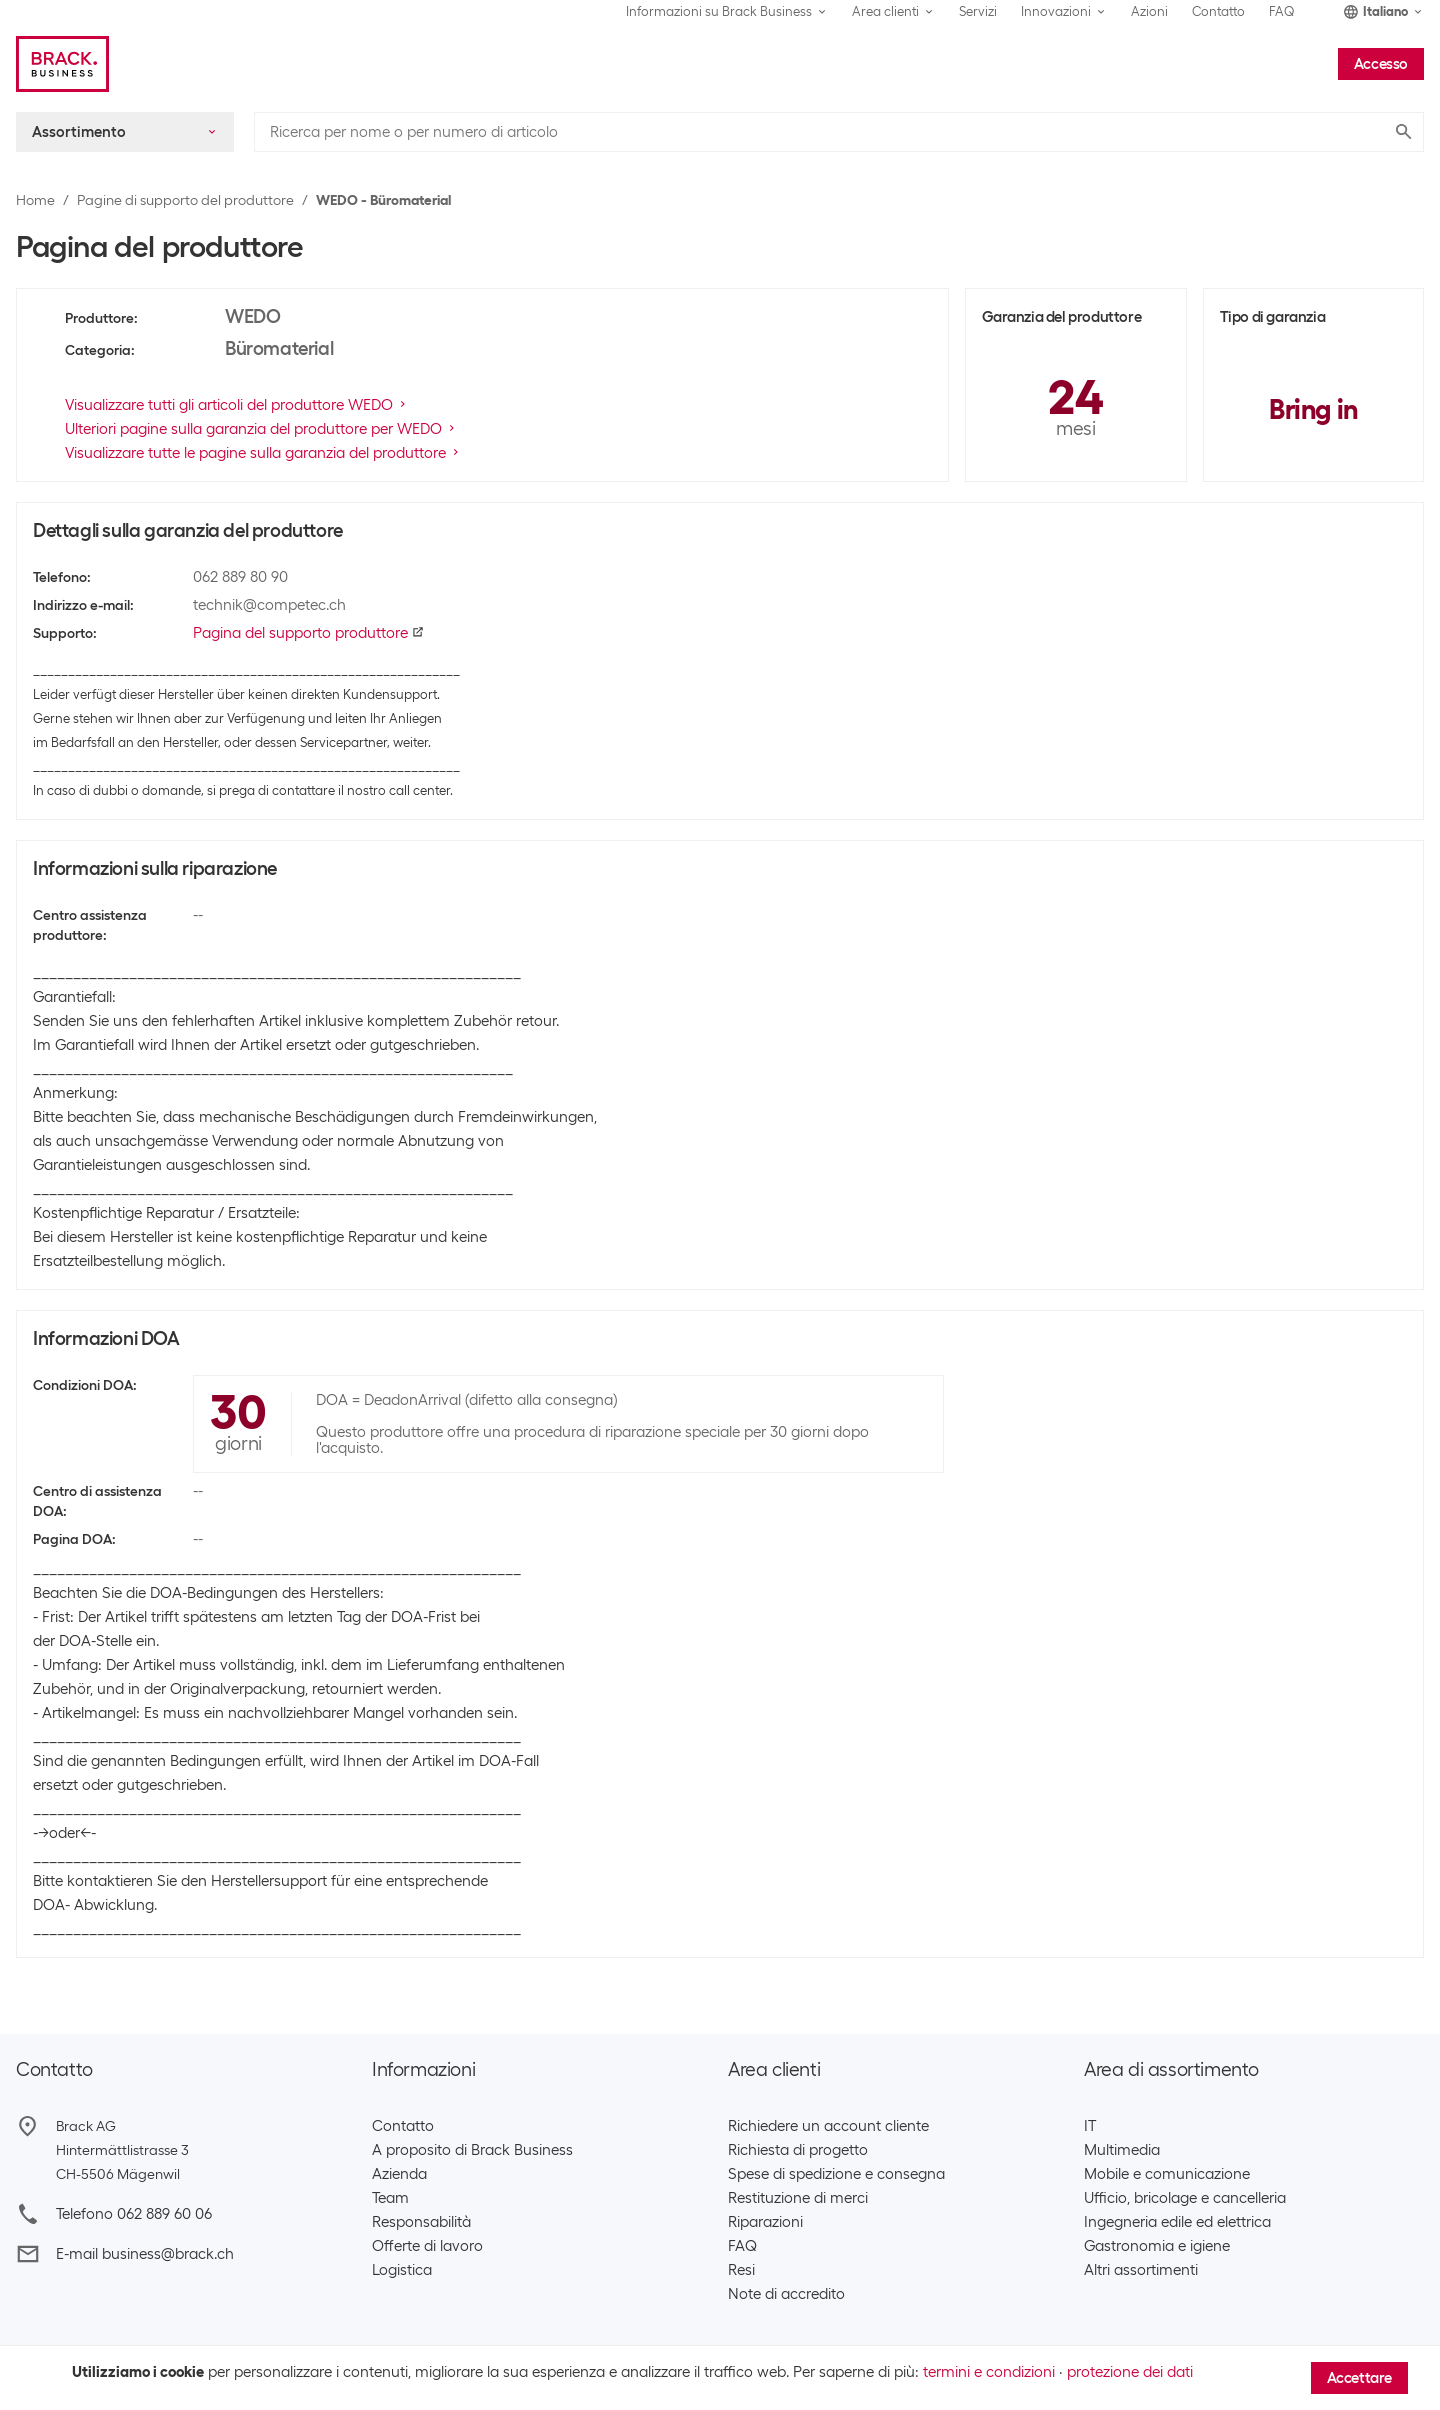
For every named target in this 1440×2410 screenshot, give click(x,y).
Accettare (1359, 2378)
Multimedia (1122, 2150)
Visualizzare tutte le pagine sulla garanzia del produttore (263, 453)
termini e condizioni (989, 2372)
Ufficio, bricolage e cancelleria (1185, 2198)
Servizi (978, 11)
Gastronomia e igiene (1157, 2246)
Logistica (402, 2270)
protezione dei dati (1130, 2372)
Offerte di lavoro (427, 2246)
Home (35, 200)
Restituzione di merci (798, 2198)
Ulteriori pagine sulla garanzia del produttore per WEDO (261, 429)
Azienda (399, 2174)
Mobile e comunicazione (1167, 2174)
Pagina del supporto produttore (308, 633)
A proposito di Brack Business (472, 2150)
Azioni (1149, 11)
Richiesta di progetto (798, 2150)
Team (390, 2198)
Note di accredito (786, 2294)
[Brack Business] (62, 64)
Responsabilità (421, 2222)
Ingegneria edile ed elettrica (1177, 2222)
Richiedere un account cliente (828, 2126)
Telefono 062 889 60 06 (134, 2214)
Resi (741, 2270)
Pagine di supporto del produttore (185, 200)
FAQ (1282, 11)
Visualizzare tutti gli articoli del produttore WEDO (237, 405)
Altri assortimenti (1141, 2270)
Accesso (1381, 64)
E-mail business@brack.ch (145, 2254)
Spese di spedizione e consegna (836, 2174)
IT (1090, 2126)
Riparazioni (765, 2222)
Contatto (1218, 11)
